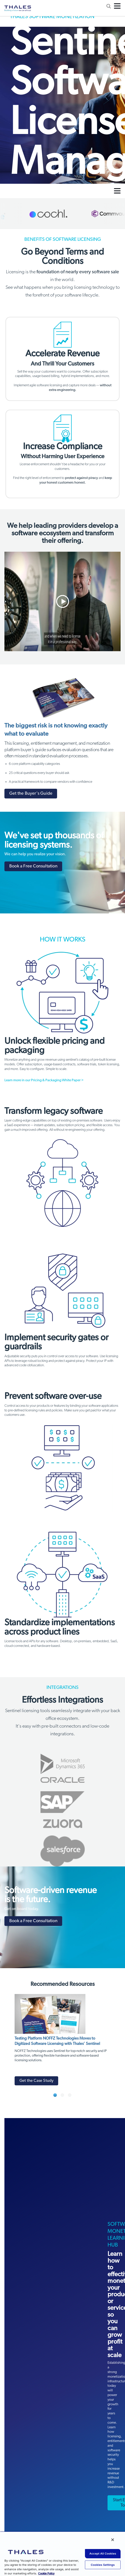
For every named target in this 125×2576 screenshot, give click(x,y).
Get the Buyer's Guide (30, 793)
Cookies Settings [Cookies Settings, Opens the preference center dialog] (103, 2564)
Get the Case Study (36, 2081)
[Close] (112, 2539)
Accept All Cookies (102, 2553)
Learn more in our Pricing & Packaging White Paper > (44, 1080)
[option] (62, 98)
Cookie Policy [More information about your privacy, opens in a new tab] (46, 2573)
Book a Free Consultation (33, 866)
